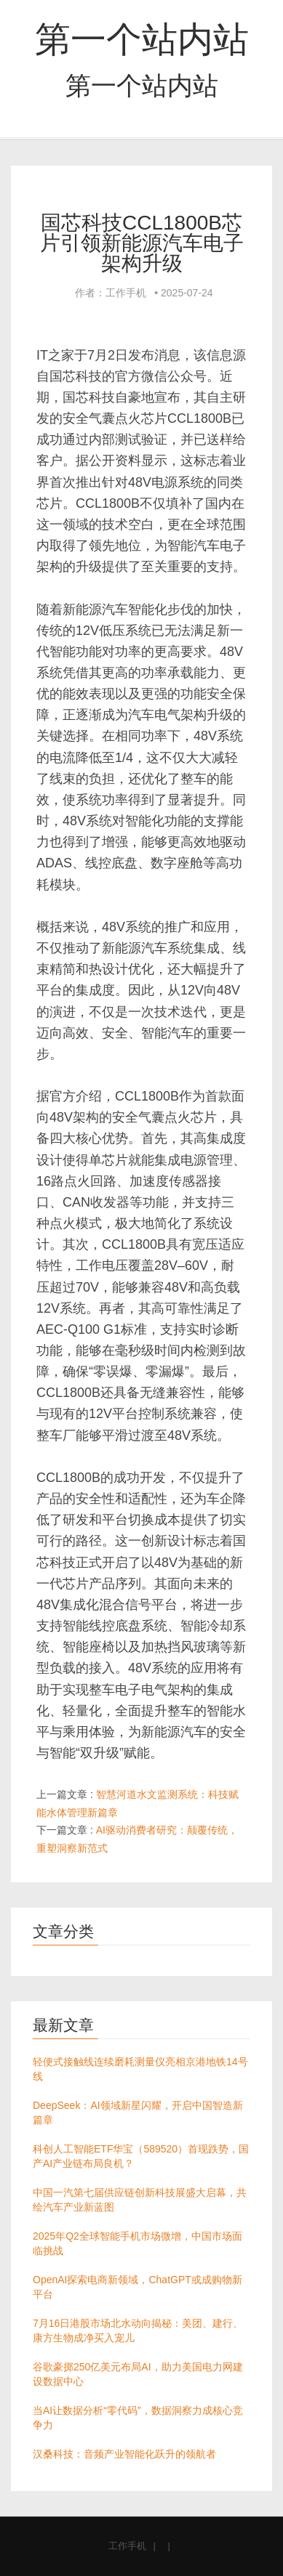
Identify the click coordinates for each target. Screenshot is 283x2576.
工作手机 (127, 2545)
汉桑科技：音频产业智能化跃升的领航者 (124, 2454)
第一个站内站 (142, 39)
